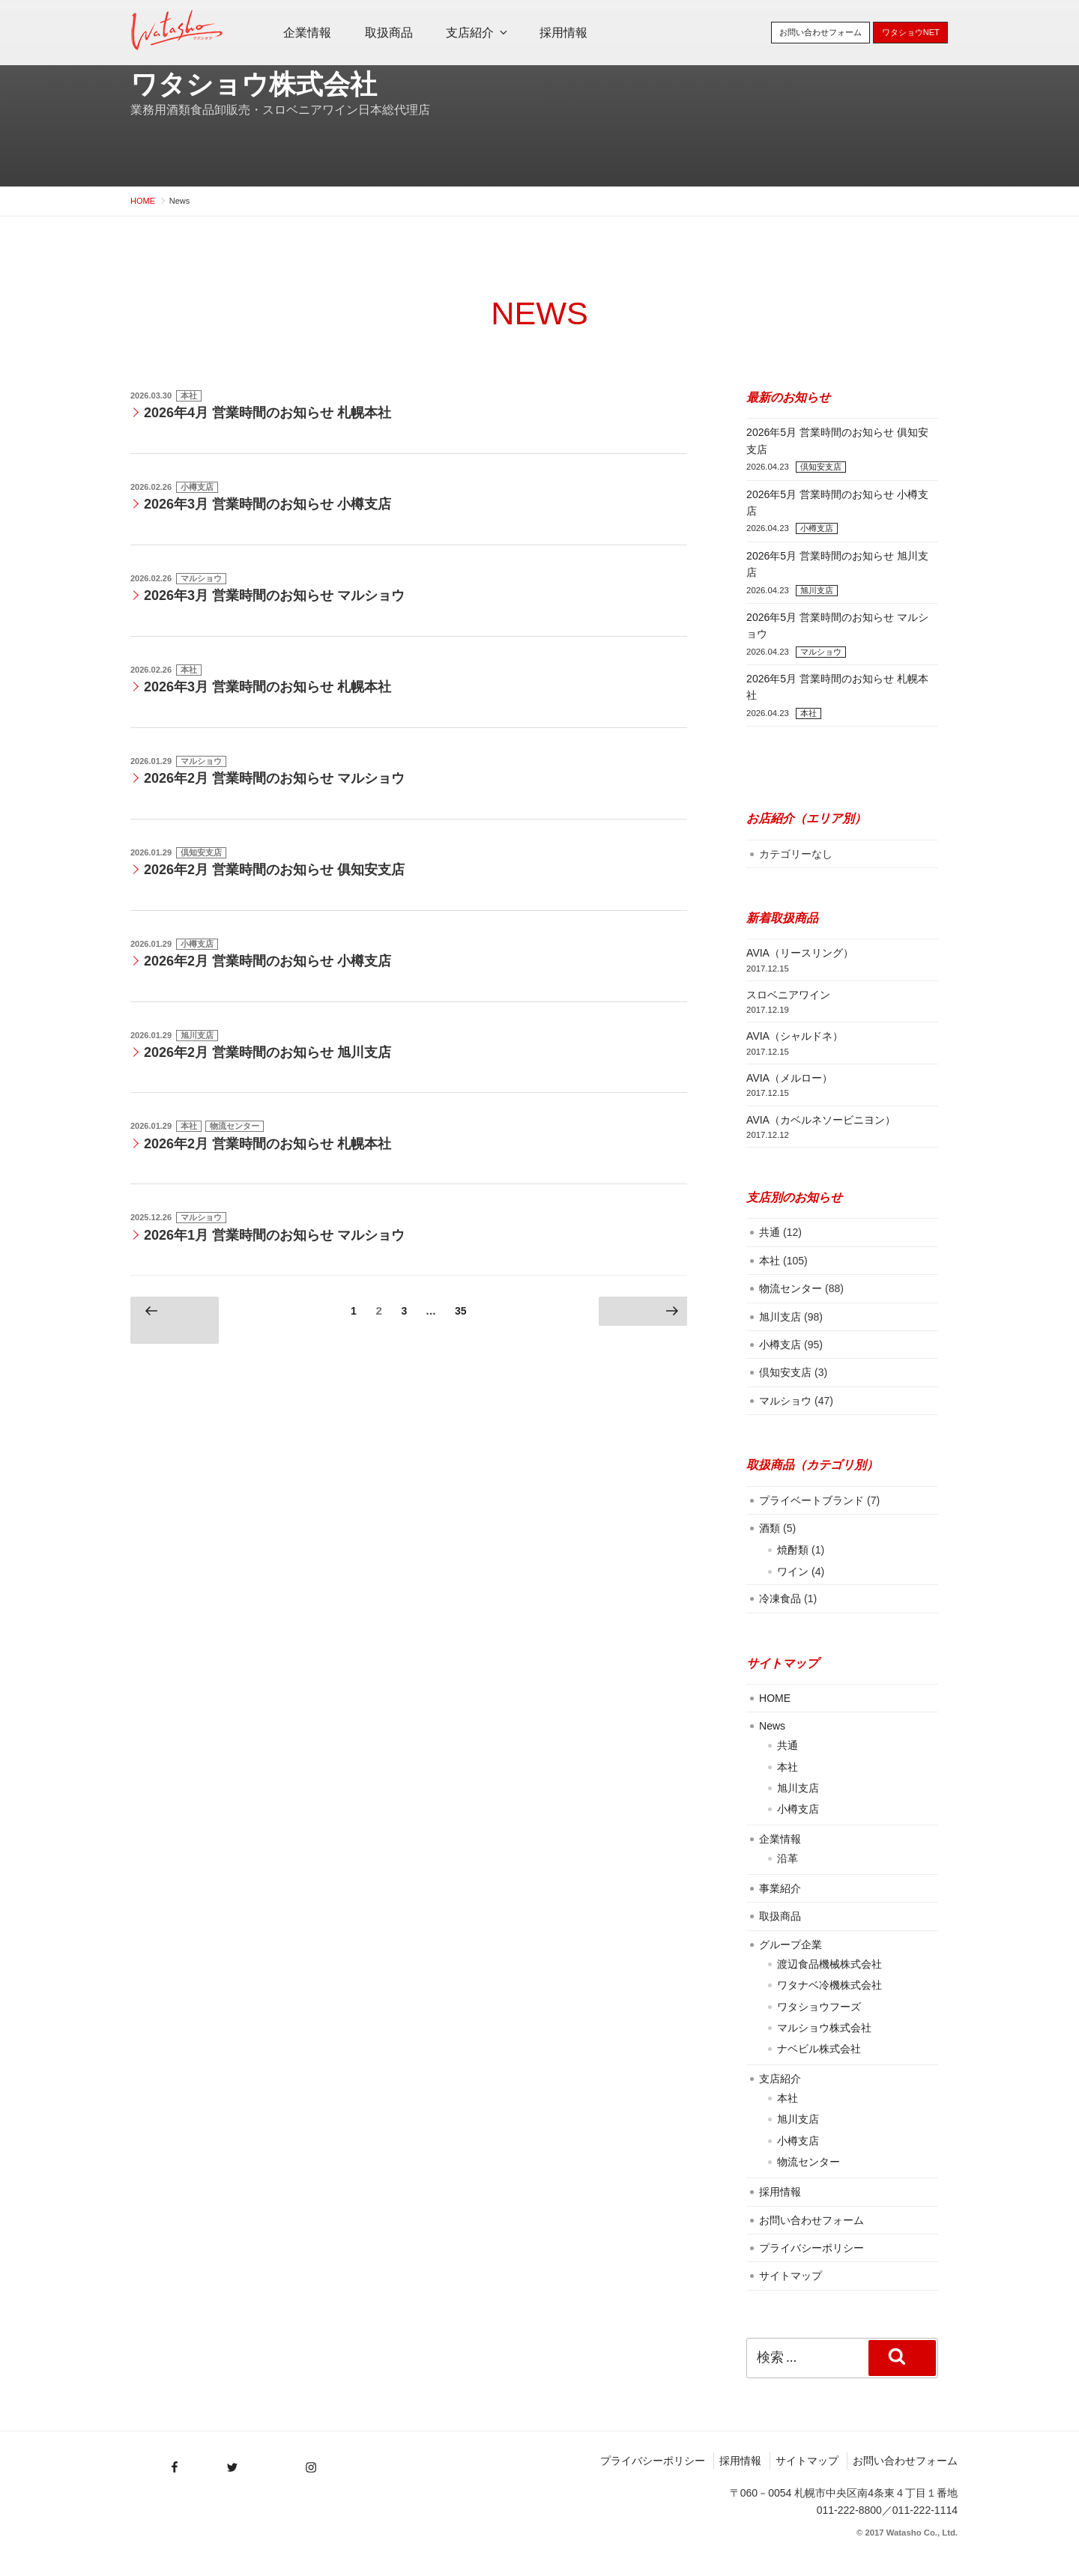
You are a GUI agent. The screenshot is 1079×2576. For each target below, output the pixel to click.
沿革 (787, 1858)
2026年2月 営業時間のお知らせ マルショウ (274, 778)
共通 (769, 1232)
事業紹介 (780, 1888)
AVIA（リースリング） (799, 953)
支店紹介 (478, 32)
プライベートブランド (811, 1500)
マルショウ (201, 578)
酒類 (769, 1528)
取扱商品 (389, 32)
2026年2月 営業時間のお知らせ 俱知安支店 (274, 869)
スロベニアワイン (788, 995)
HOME (775, 1698)
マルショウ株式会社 (824, 2028)
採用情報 (563, 32)
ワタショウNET (911, 32)
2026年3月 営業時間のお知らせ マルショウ (274, 595)
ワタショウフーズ (819, 2007)
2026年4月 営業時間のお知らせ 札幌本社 (267, 412)
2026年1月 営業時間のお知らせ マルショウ (274, 1235)
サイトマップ (790, 2276)
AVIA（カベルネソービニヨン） (820, 1120)
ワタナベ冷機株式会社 (829, 1985)
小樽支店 (197, 486)
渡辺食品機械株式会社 (829, 1964)
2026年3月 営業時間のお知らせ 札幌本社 (267, 686)
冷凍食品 (780, 1598)
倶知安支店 (201, 852)
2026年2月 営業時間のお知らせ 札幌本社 (267, 1143)
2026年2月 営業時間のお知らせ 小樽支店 (267, 961)
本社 (189, 395)
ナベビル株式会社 (819, 2049)
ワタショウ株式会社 (253, 84)
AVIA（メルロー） (789, 1078)
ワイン (793, 1572)
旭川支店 (197, 1035)
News (772, 1726)
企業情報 (307, 32)
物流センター (234, 1125)
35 (460, 1313)
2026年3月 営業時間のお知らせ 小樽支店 (267, 504)
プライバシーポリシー (811, 2248)
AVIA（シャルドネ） (794, 1036)
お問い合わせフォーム (820, 32)
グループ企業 (790, 1945)
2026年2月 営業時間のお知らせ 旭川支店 (267, 1052)
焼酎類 (793, 1550)
